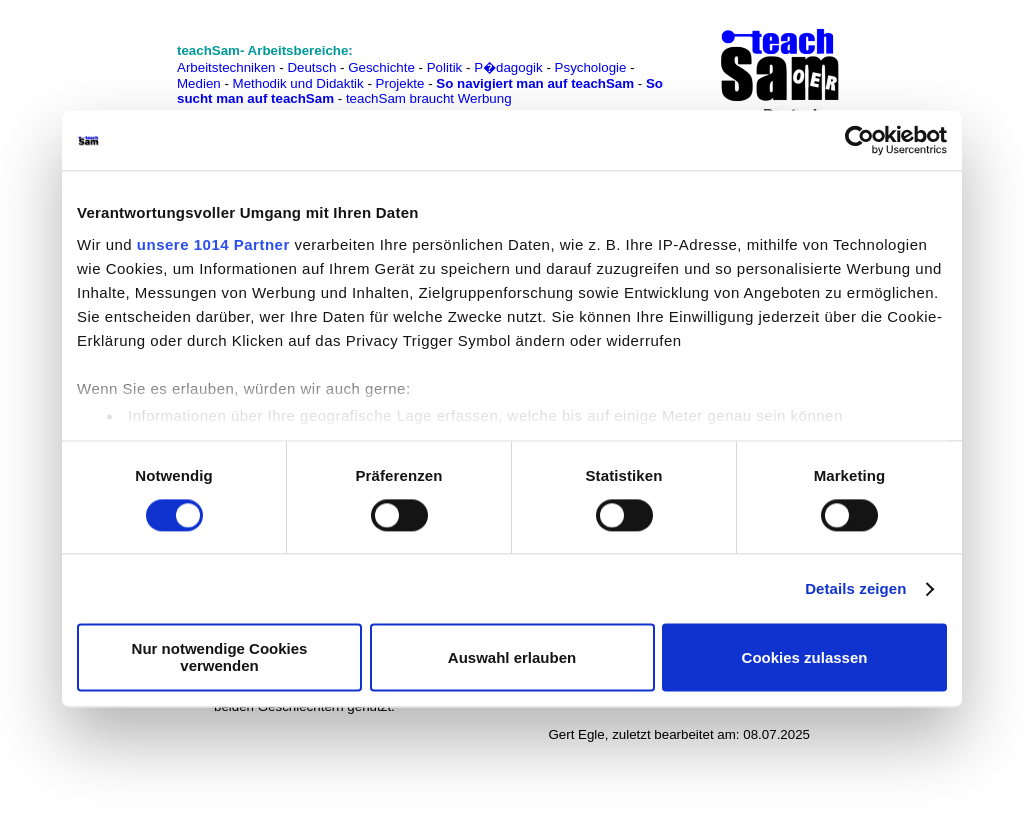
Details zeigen (855, 588)
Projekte (400, 83)
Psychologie (591, 67)
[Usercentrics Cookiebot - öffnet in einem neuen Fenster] (859, 140)
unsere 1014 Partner (213, 244)
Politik (445, 67)
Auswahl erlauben (512, 657)
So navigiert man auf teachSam (535, 83)
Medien (199, 83)
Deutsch (311, 67)
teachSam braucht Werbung (429, 98)
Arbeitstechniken (226, 67)
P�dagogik (508, 67)
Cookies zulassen (805, 657)
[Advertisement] (103, 60)
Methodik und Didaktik (300, 83)
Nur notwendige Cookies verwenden (220, 658)
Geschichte (381, 67)
